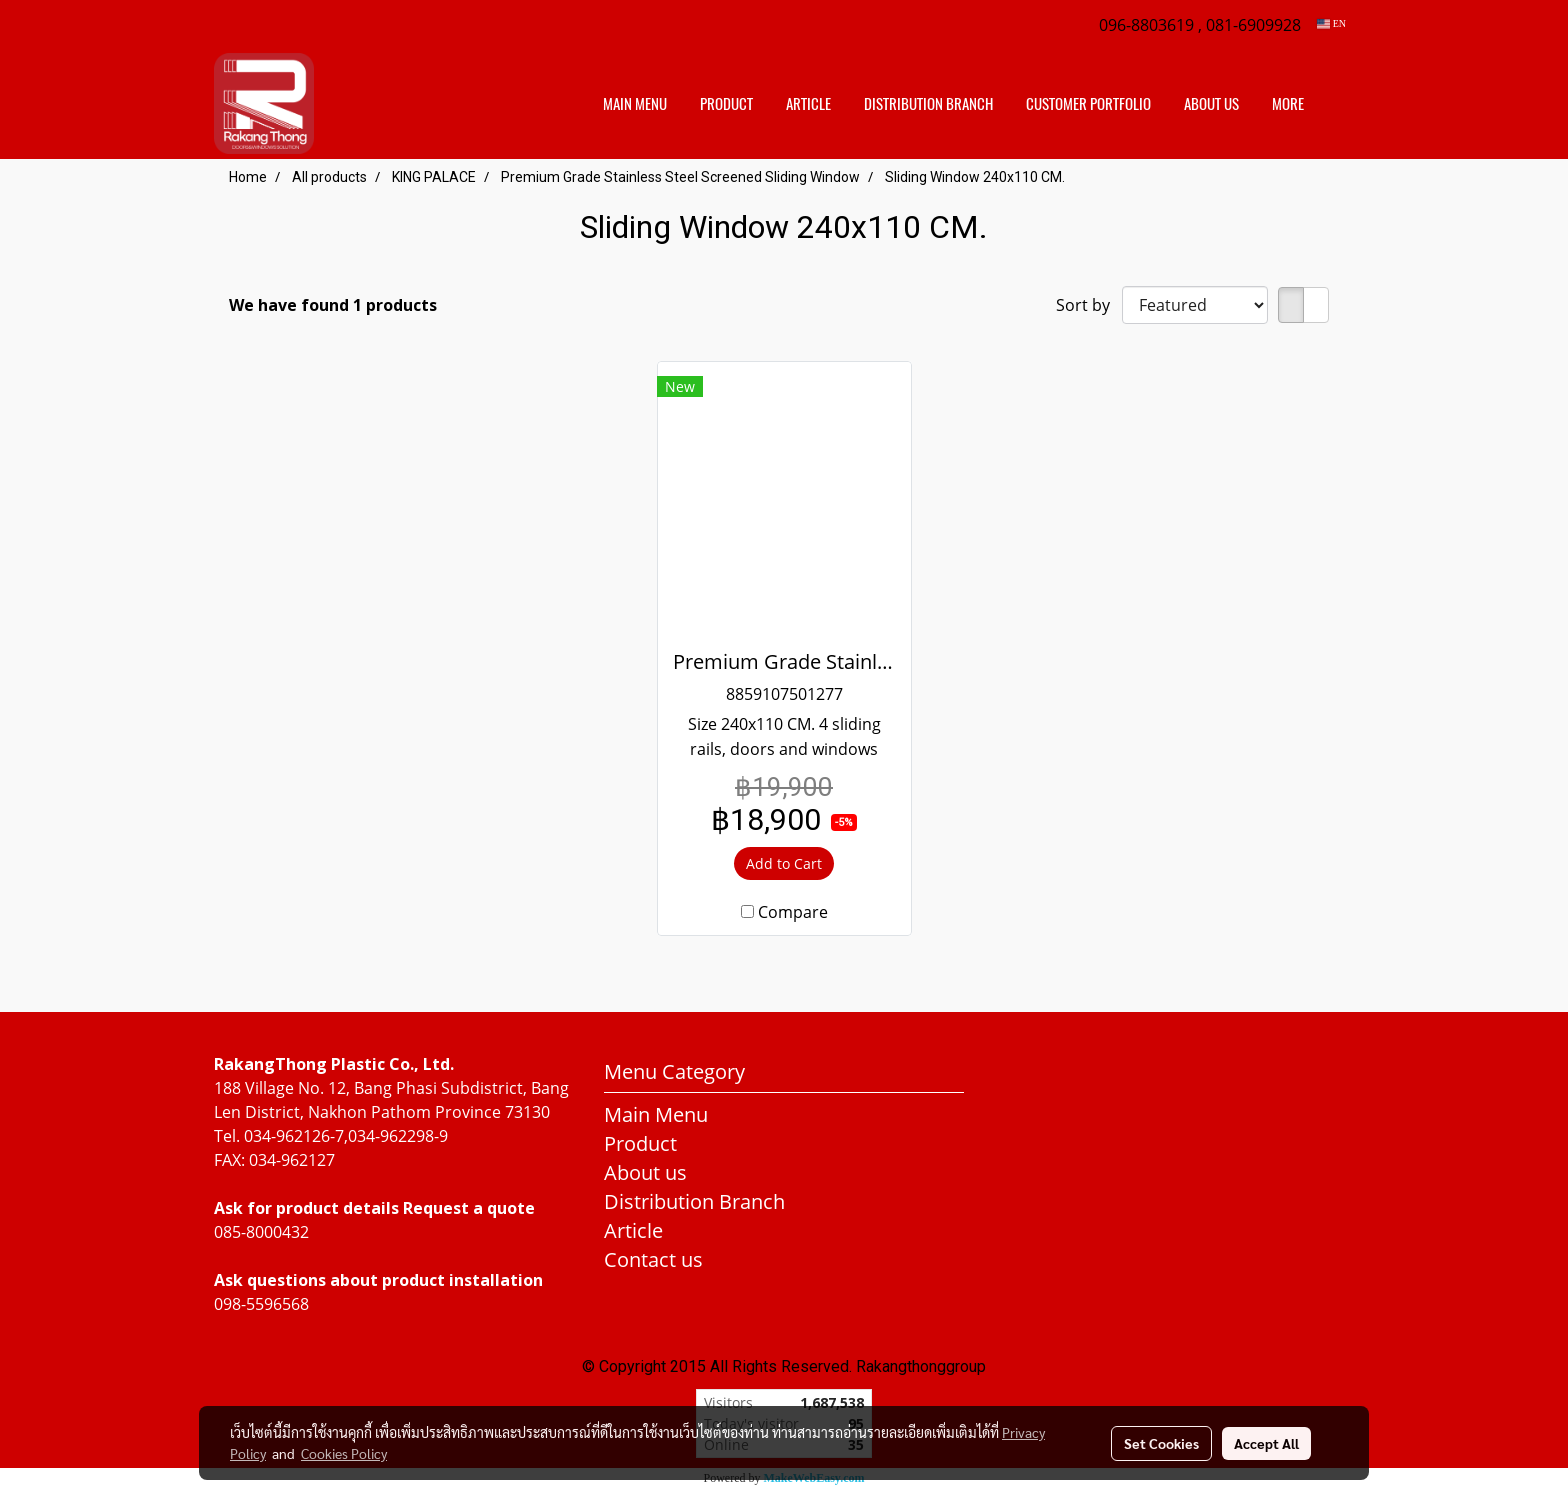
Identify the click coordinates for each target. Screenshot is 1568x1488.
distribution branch (928, 104)
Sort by (1089, 305)
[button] (1338, 104)
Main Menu (635, 104)
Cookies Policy (344, 1453)
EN (1331, 23)
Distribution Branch (694, 1201)
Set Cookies (1161, 1443)
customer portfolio (1088, 104)
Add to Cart (784, 863)
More (1288, 104)
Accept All (1266, 1443)
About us (1211, 104)
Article (808, 104)
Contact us (653, 1259)
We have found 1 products (333, 305)
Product (726, 104)
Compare (793, 912)
